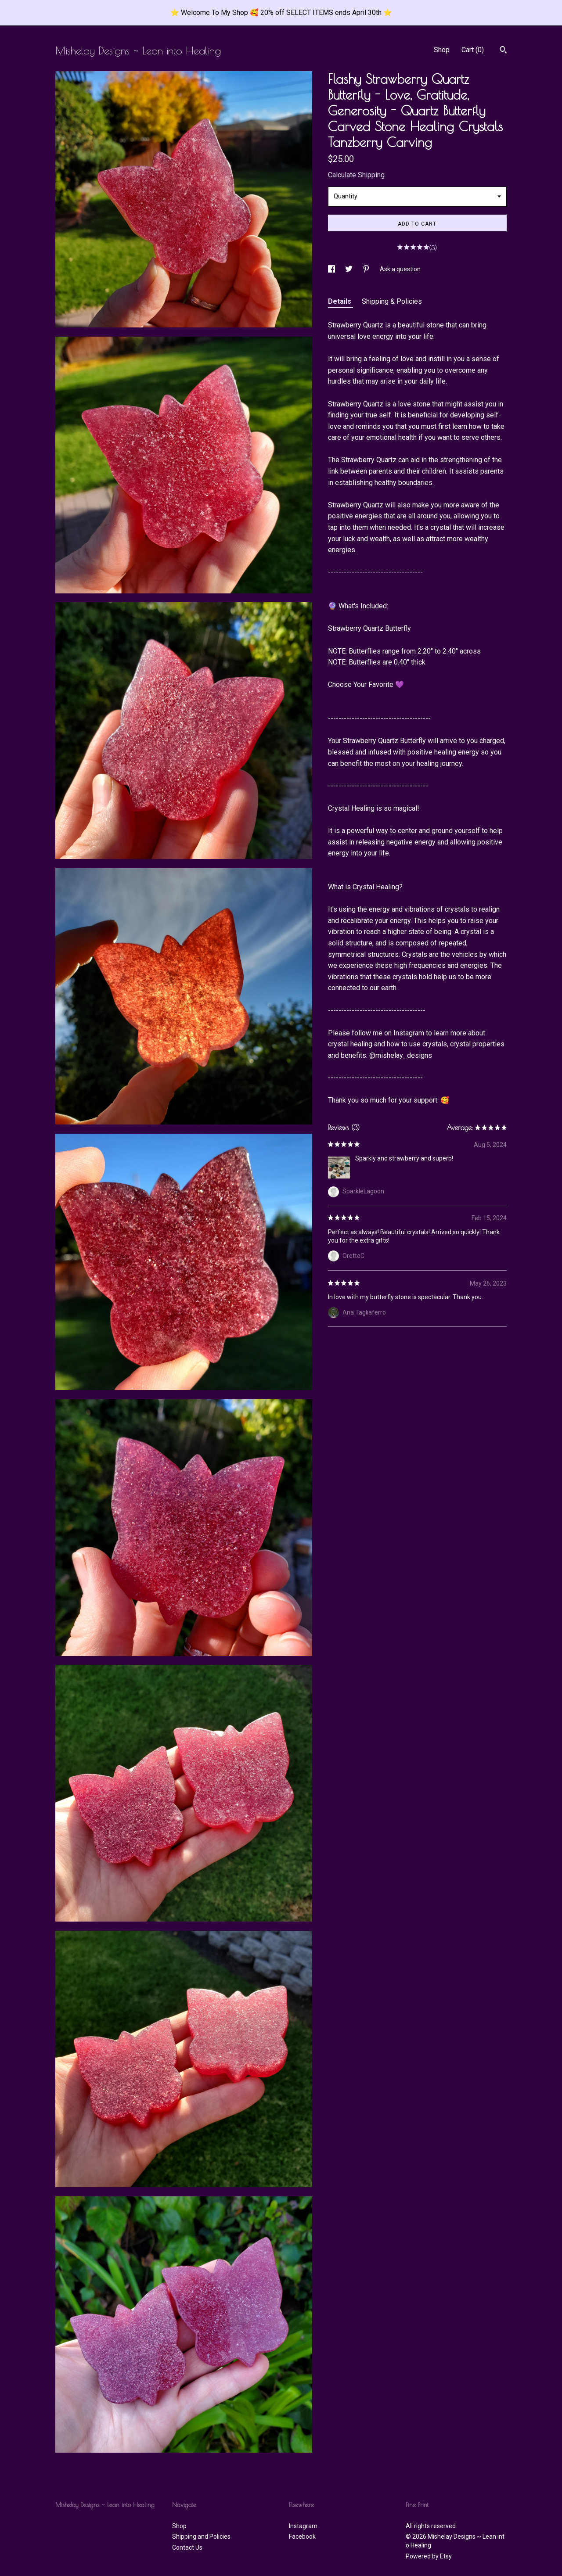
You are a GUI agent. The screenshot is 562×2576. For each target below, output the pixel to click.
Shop (442, 50)
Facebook (302, 2536)
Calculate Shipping (356, 175)
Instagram (303, 2525)
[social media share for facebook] (332, 269)
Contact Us (187, 2547)
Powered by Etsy (429, 2556)
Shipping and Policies (201, 2536)
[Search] (503, 51)
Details (340, 301)
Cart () (472, 50)
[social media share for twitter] (349, 269)
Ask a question (400, 269)
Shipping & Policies (392, 301)
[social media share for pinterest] (367, 269)
